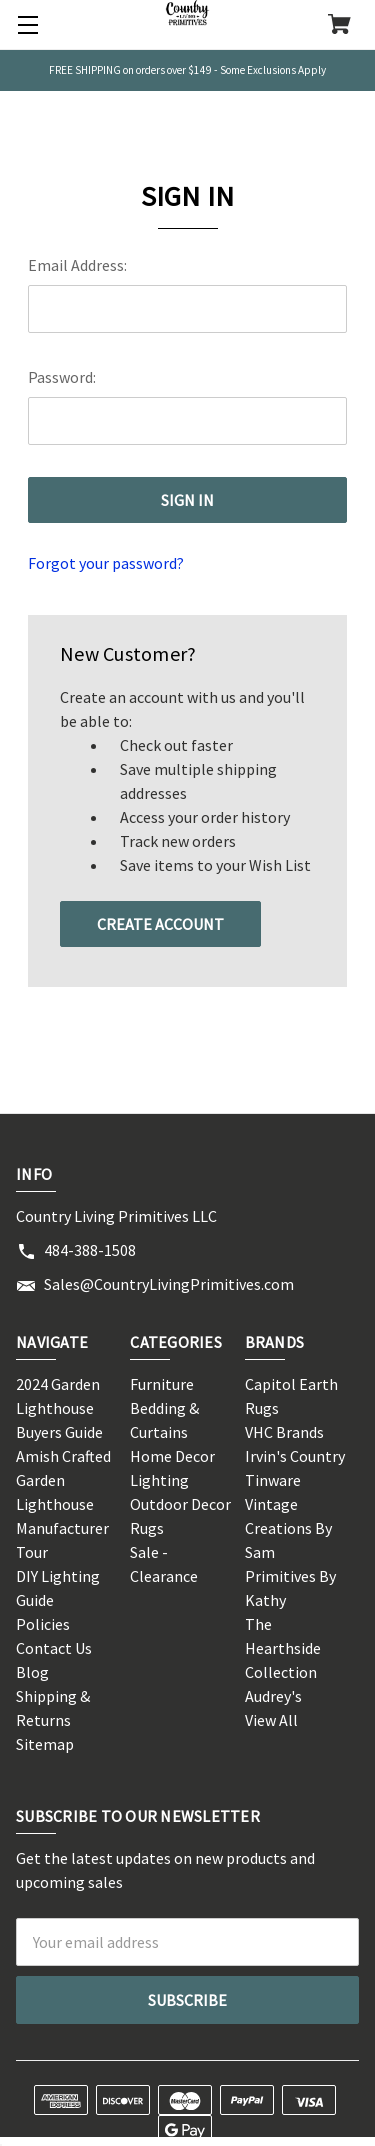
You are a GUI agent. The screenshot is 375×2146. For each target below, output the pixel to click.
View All (271, 1720)
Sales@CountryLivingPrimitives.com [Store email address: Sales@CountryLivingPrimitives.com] (169, 1284)
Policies (43, 1624)
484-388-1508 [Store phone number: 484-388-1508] (90, 1250)
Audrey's (273, 1696)
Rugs (147, 1528)
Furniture (162, 1384)
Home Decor (172, 1456)
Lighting (159, 1480)
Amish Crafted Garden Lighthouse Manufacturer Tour (63, 1504)
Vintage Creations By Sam (288, 1528)
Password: (62, 377)
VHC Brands (284, 1432)
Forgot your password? (106, 563)
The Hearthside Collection (283, 1648)
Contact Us (54, 1648)
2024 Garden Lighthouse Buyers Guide (59, 1408)
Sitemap (45, 1744)
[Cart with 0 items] (339, 26)
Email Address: (77, 265)
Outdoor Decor (180, 1504)
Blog (32, 1672)
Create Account (160, 924)
